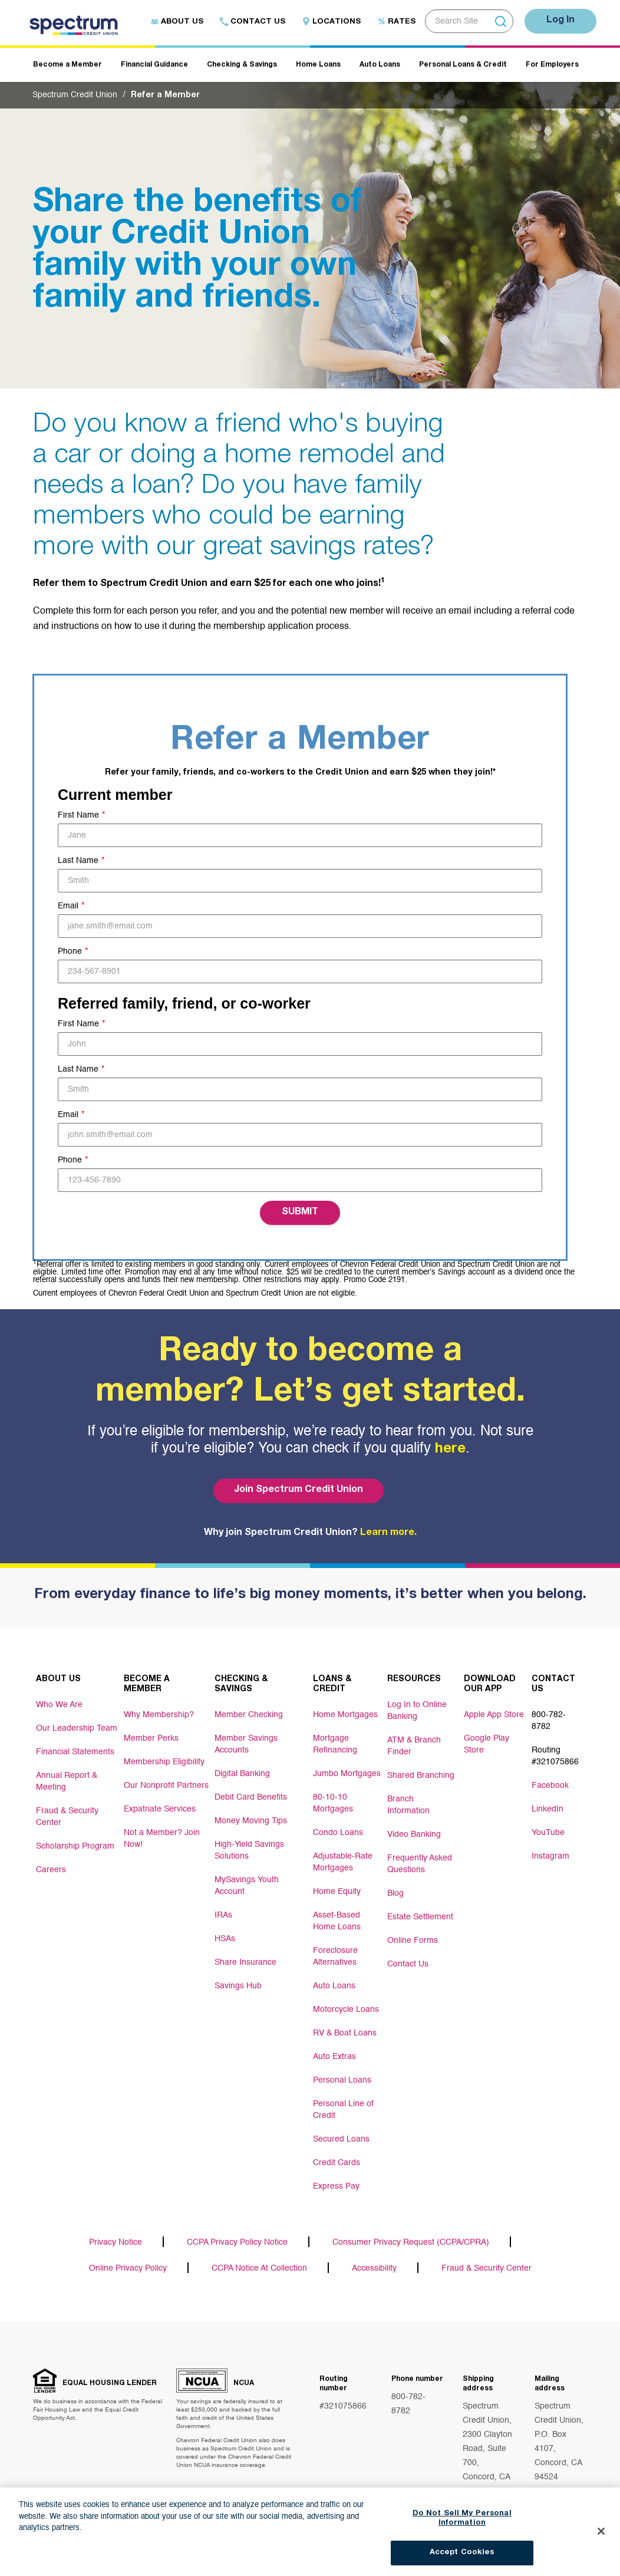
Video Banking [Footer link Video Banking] (414, 1834)
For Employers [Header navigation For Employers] (552, 64)
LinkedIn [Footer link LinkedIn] (547, 1809)
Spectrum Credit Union (74, 95)
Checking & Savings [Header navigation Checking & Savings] (242, 64)
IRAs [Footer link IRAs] (223, 1915)
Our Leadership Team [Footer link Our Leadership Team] (76, 1728)
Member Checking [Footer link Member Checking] (249, 1715)
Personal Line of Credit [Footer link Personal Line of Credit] (343, 2110)
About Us (176, 22)
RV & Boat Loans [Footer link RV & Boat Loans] (345, 2033)
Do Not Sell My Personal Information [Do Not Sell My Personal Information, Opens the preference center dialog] (462, 2527)
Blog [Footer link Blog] (395, 1893)
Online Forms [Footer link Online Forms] (412, 1940)
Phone (70, 951)
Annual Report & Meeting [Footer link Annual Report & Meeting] (66, 1781)
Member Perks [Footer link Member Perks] (151, 1738)
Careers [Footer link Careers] (51, 1870)
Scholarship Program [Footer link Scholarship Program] (75, 1846)
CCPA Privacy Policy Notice (237, 2242)
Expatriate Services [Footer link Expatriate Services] (160, 1809)
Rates (396, 22)
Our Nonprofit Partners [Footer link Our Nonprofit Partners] (166, 1785)
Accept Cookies (462, 2561)
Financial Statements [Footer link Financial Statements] (75, 1752)
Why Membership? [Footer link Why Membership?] (159, 1715)
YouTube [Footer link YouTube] (548, 1833)
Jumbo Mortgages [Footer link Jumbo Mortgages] (347, 1774)
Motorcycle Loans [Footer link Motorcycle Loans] (346, 2009)
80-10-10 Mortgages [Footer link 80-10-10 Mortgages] (333, 1803)
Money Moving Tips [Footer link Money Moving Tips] (251, 1821)
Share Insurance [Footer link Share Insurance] (245, 1962)
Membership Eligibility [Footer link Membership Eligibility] (164, 1762)
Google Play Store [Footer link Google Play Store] (486, 1744)
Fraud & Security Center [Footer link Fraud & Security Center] (67, 1817)
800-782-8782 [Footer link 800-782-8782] (549, 1721)
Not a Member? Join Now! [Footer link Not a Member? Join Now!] (162, 1839)
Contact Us (252, 22)
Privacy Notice (115, 2242)
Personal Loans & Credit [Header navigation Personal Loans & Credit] (463, 64)
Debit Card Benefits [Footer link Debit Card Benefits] (251, 1797)
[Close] (601, 2540)
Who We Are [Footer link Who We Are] (59, 1705)
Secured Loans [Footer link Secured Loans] (341, 2139)
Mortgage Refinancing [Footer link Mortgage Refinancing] (335, 1744)
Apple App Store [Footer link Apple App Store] (494, 1715)
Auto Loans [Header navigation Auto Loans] (380, 64)
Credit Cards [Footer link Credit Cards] (336, 2163)
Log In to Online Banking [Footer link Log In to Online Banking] (417, 1711)
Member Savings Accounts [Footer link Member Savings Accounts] (246, 1744)
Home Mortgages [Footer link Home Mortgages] (345, 1715)
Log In (560, 20)
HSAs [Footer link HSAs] (225, 1939)
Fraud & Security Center (486, 2268)
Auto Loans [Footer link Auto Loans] (334, 1986)
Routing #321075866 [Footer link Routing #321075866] (555, 1756)
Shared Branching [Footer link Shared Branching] (420, 1775)
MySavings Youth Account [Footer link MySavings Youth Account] (247, 1886)
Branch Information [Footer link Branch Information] (408, 1805)
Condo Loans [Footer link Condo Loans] (338, 1833)
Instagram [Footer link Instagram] (550, 1856)
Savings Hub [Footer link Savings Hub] (238, 1986)
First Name (78, 815)
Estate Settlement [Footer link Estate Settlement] (420, 1917)
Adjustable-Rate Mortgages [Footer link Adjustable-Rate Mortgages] (342, 1862)
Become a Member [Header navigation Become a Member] (67, 64)
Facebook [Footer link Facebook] (550, 1785)
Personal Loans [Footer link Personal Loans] (342, 2080)
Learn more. (388, 1533)
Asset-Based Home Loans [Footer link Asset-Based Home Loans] (337, 1921)
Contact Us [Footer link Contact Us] (407, 1964)
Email (68, 906)
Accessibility (374, 2268)
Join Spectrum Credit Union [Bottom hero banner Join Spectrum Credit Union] (298, 1490)
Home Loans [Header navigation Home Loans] (318, 64)
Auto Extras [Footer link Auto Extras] (334, 2057)
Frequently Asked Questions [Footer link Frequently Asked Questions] (419, 1864)
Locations (331, 22)
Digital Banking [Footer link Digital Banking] (242, 1774)
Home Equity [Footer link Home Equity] (337, 1891)
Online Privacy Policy (128, 2268)
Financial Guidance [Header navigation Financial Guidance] (154, 64)
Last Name (78, 861)
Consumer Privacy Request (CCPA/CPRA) (410, 2242)
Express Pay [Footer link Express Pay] (336, 2186)
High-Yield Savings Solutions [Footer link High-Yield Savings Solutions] (249, 1850)
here (450, 1449)
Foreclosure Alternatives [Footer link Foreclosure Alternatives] (335, 1956)
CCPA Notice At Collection (259, 2268)
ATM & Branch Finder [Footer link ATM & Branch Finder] (414, 1746)
